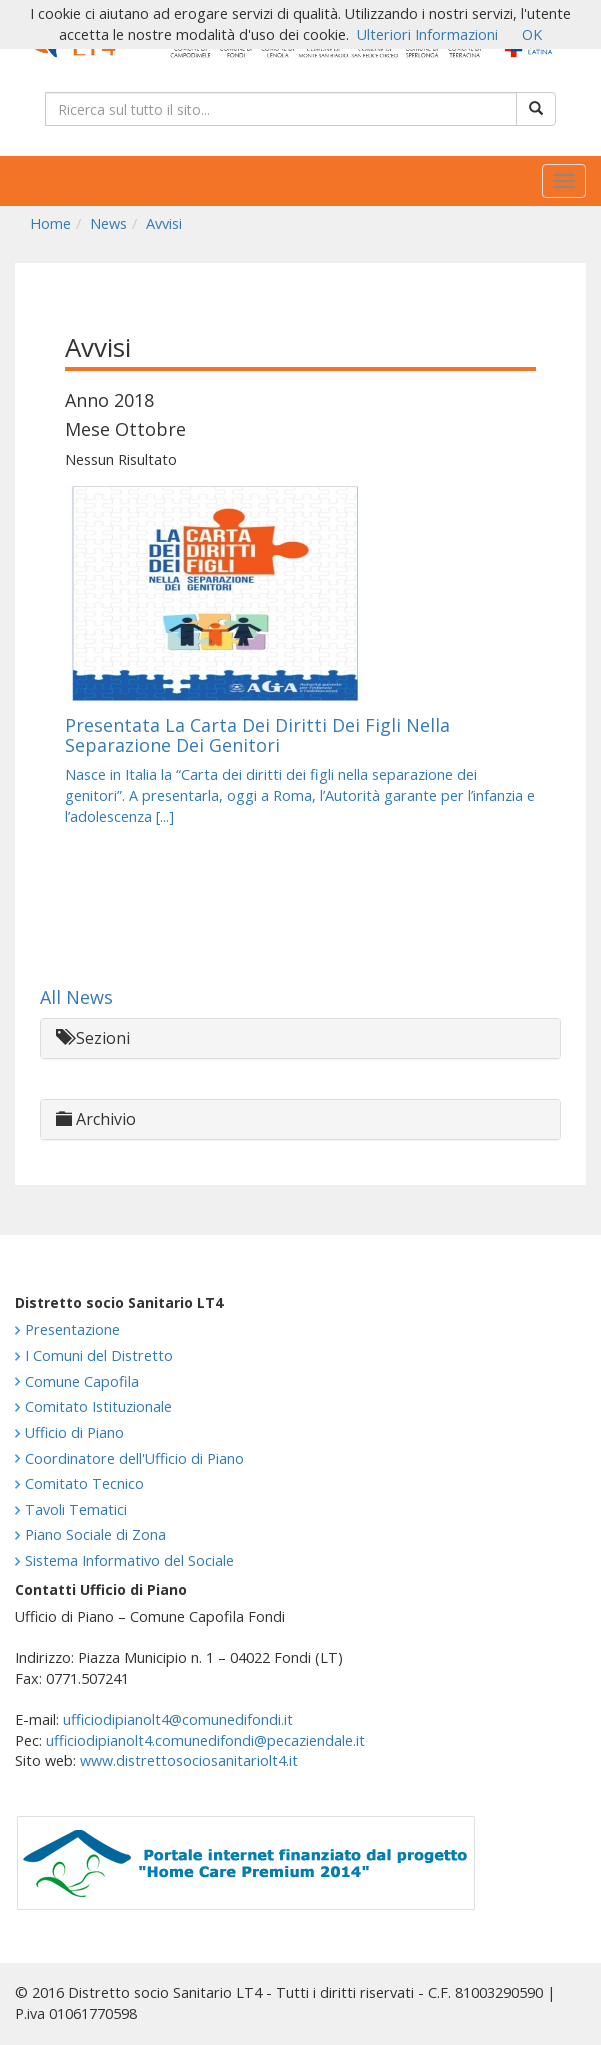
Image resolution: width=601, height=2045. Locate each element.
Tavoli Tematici (76, 1509)
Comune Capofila (82, 1381)
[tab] (300, 1038)
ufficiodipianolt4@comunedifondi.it (178, 1719)
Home (50, 223)
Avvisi (164, 223)
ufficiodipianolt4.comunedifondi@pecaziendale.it (205, 1740)
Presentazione (72, 1329)
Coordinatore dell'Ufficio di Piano (134, 1458)
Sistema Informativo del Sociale (129, 1560)
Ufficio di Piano (74, 1432)
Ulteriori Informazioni (427, 34)
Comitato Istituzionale (98, 1406)
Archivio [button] (96, 1119)
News (108, 223)
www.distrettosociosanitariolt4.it (189, 1760)
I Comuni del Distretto (99, 1355)
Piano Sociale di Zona (95, 1534)
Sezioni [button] (93, 1038)
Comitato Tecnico (84, 1483)
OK (532, 34)
